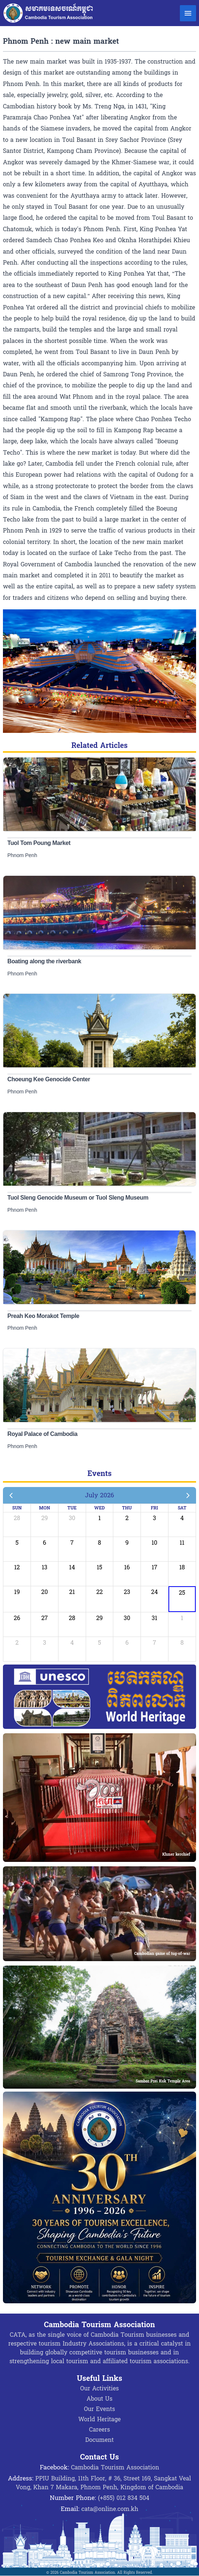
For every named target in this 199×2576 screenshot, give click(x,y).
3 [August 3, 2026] (44, 1642)
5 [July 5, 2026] (16, 1542)
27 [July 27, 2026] (44, 1618)
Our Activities (99, 2388)
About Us (99, 2398)
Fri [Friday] (154, 1508)
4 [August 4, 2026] (72, 1642)
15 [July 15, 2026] (99, 1567)
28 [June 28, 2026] (17, 1518)
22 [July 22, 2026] (99, 1592)
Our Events (99, 2409)
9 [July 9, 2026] (127, 1542)
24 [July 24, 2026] (154, 1592)
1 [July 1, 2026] (99, 1518)
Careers (99, 2429)
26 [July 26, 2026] (17, 1618)
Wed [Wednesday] (99, 1508)
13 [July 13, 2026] (44, 1567)
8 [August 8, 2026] (182, 1642)
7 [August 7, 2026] (154, 1642)
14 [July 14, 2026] (72, 1567)
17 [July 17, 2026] (154, 1567)
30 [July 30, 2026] (127, 1618)
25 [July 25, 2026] (182, 1592)
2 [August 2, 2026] (17, 1642)
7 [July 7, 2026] (72, 1542)
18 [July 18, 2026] (182, 1567)
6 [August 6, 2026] (127, 1642)
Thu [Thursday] (127, 1508)
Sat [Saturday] (182, 1508)
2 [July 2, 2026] (127, 1518)
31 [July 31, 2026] (154, 1618)
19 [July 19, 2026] (17, 1592)
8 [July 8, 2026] (99, 1542)
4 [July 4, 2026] (182, 1518)
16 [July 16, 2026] (127, 1567)
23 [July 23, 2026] (127, 1592)
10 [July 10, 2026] (154, 1542)
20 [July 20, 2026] (44, 1592)
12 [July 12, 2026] (16, 1567)
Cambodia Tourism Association (115, 2467)
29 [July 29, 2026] (99, 1618)
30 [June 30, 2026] (72, 1518)
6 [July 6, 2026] (44, 1542)
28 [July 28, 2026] (72, 1618)
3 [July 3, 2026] (154, 1518)
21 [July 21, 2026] (72, 1592)
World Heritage (99, 2419)
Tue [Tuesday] (72, 1508)
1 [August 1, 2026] (182, 1618)
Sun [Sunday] (17, 1508)
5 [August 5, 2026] (99, 1642)
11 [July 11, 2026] (182, 1542)
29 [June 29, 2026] (44, 1518)
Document (99, 2440)
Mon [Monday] (44, 1508)
